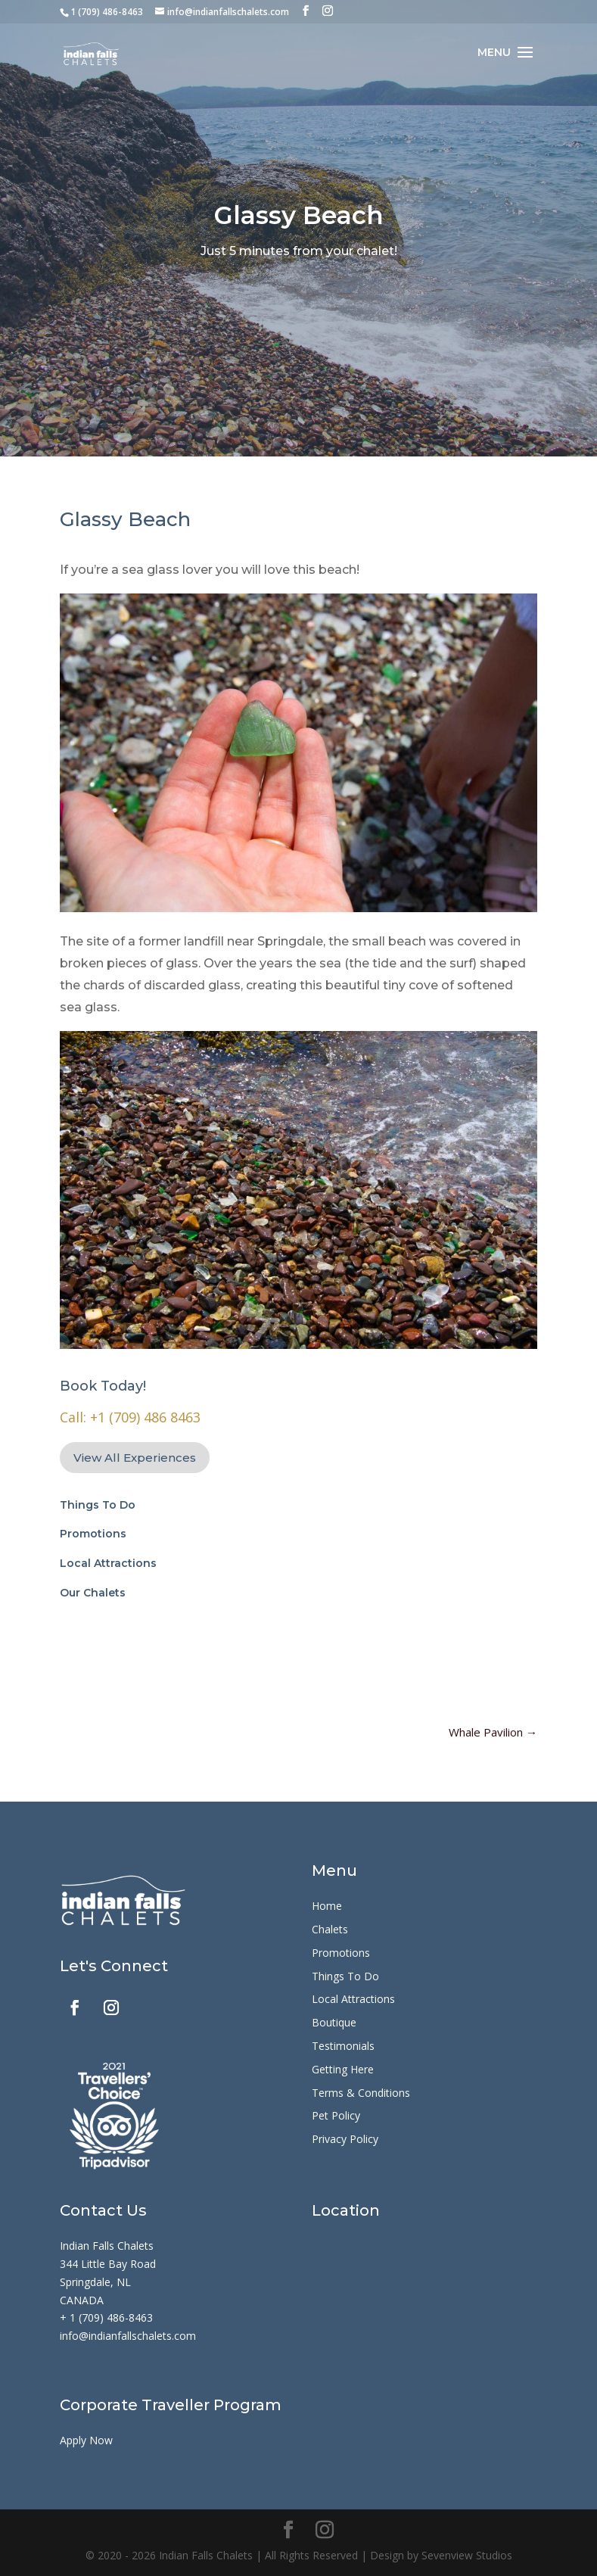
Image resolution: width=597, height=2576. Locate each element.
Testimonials (343, 2046)
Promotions (93, 1533)
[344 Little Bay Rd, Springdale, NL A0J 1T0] (424, 2307)
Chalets (330, 1929)
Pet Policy (336, 2115)
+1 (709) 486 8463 (145, 1417)
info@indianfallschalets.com (128, 2335)
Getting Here (343, 2069)
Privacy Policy (345, 2139)
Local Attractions (108, 1563)
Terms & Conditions (361, 2092)
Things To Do (97, 1505)
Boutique (334, 2022)
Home (327, 1906)
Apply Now (86, 2440)
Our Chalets (93, 1592)
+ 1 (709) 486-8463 (106, 2317)
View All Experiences (134, 1457)
